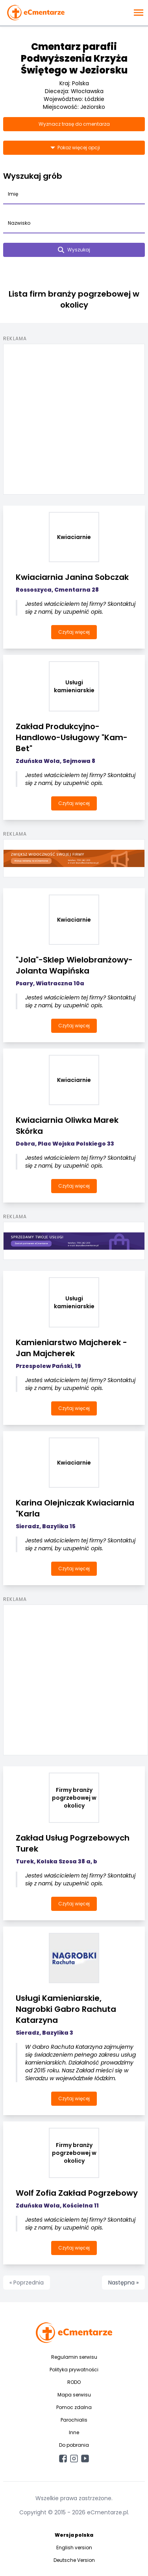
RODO (74, 2382)
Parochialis (74, 2419)
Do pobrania (74, 2445)
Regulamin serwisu (74, 2357)
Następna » (123, 2282)
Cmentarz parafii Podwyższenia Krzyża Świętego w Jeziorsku (74, 58)
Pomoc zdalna (74, 2407)
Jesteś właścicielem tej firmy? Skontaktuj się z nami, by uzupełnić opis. (80, 608)
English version (74, 2547)
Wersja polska (74, 2535)
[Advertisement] (74, 417)
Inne (74, 2432)
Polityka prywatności (74, 2369)
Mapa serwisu (74, 2394)
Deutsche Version (74, 2560)
